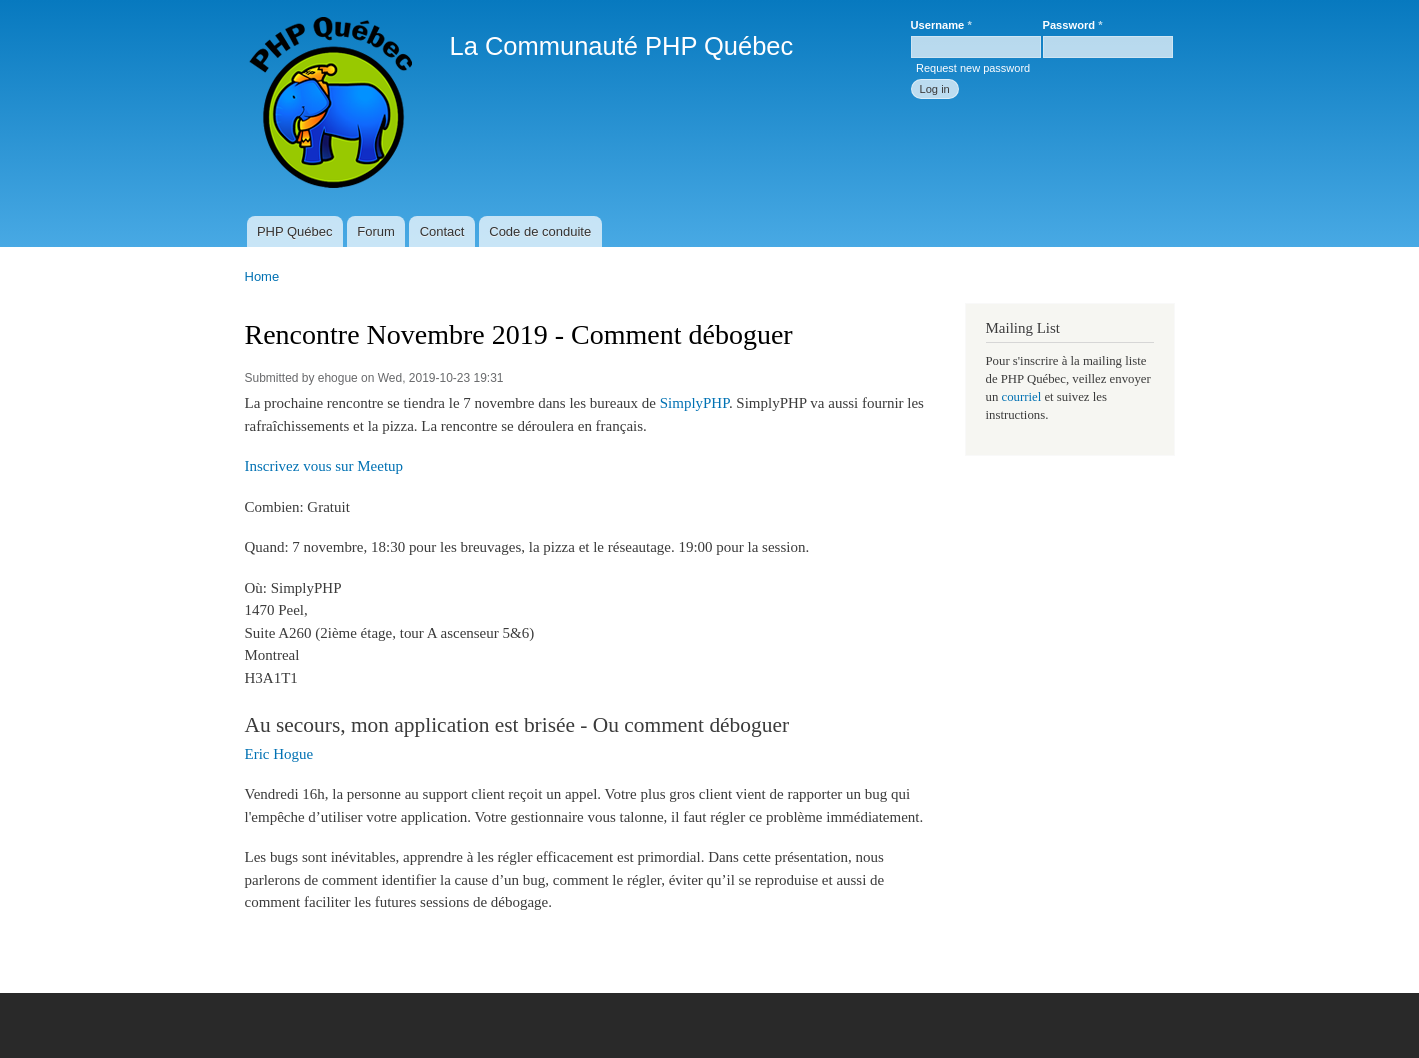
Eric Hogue (279, 754)
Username (941, 25)
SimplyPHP (694, 403)
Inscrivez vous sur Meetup (324, 466)
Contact (442, 231)
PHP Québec (295, 231)
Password (1073, 25)
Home (262, 276)
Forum (376, 231)
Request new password (973, 68)
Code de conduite (540, 231)
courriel (1021, 397)
